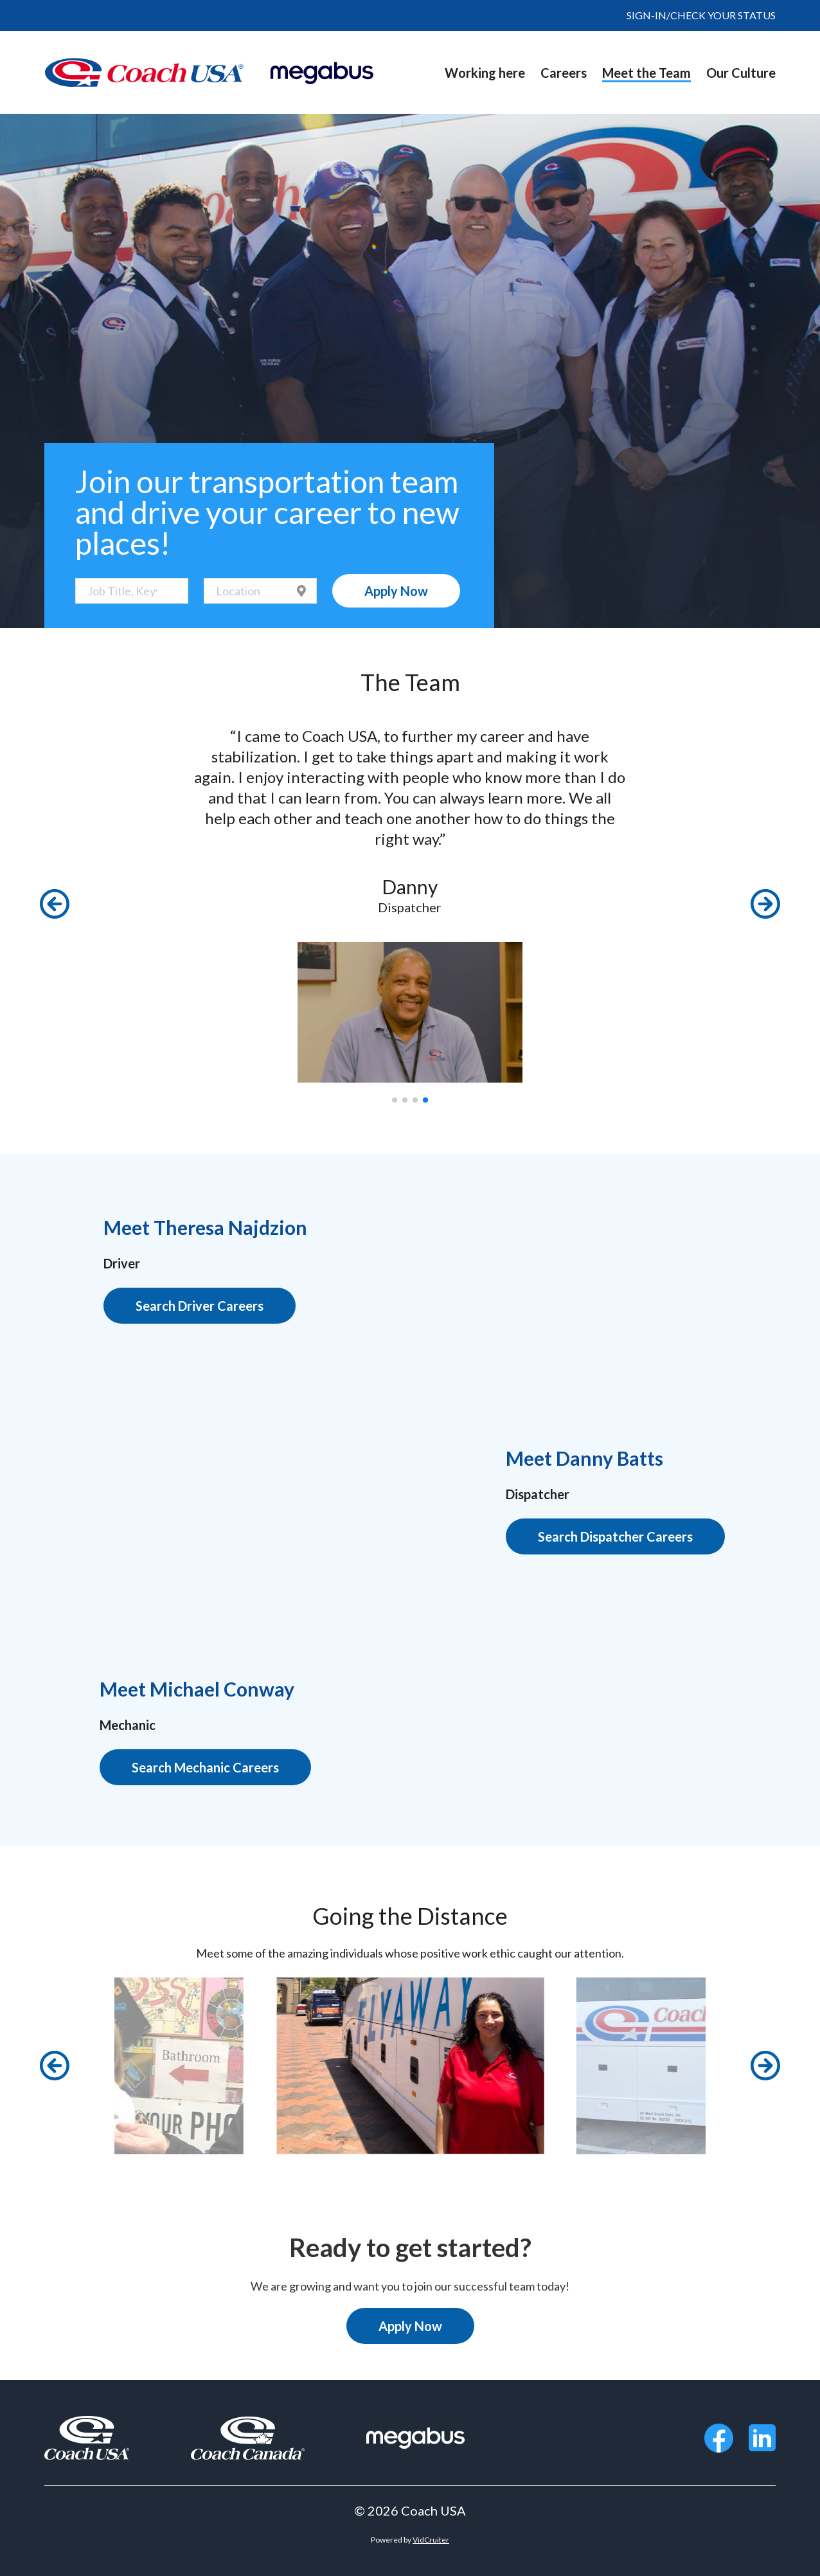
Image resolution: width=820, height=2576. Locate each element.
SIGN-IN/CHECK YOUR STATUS (701, 15)
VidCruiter (431, 2539)
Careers (563, 72)
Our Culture (741, 72)
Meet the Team (646, 72)
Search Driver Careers (199, 1305)
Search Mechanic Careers (205, 1767)
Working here (485, 72)
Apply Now (396, 591)
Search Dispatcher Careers (615, 1536)
